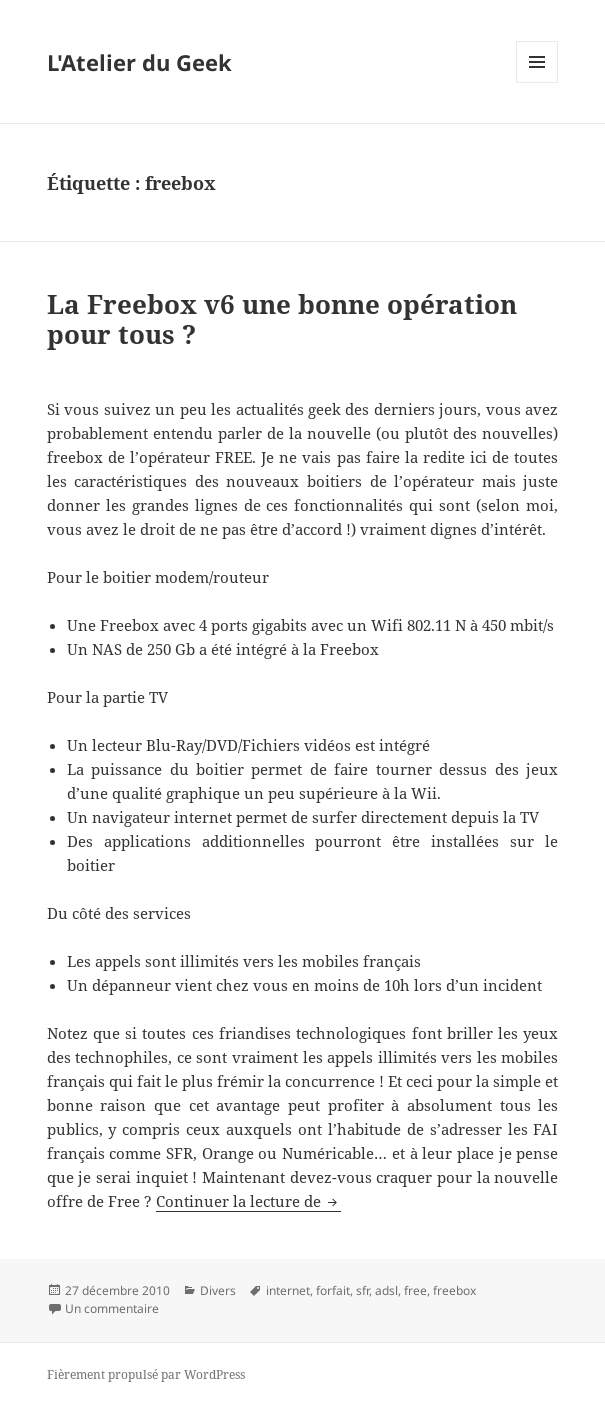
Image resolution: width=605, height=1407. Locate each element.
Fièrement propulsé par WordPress (146, 1374)
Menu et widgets (537, 82)
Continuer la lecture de (248, 1201)
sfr (362, 1290)
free (415, 1290)
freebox (454, 1290)
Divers (218, 1290)
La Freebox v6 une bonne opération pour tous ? (282, 319)
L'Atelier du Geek (139, 62)
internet (288, 1290)
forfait (333, 1290)
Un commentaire (112, 1308)
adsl (386, 1290)
